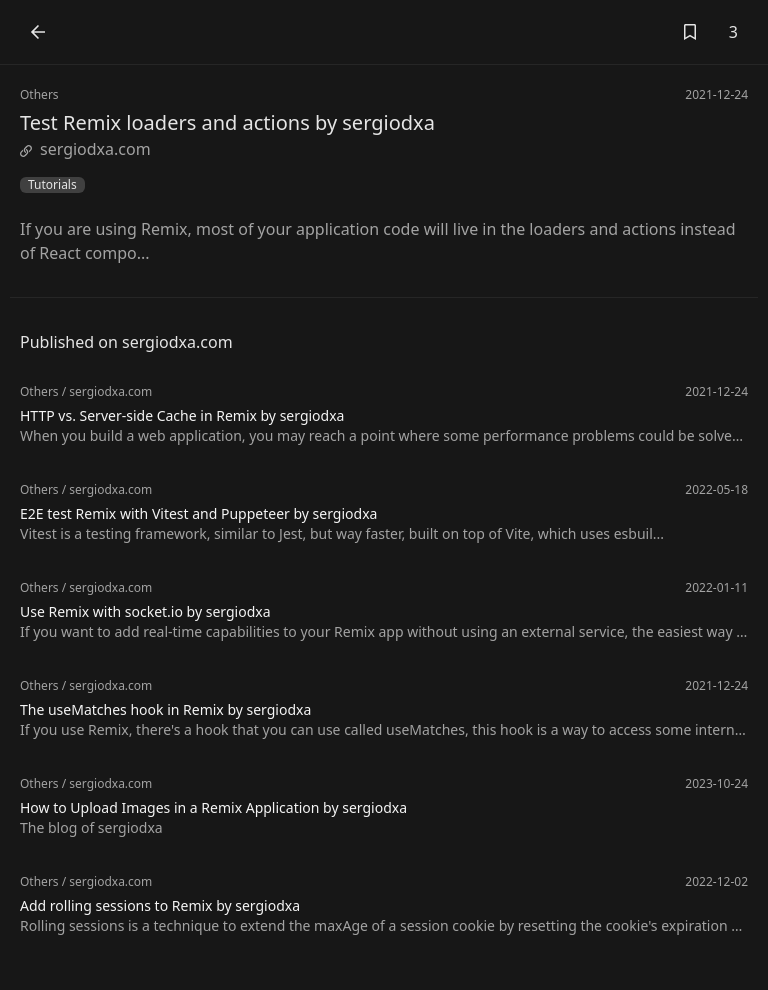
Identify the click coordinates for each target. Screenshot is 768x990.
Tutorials (52, 185)
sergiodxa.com (85, 149)
